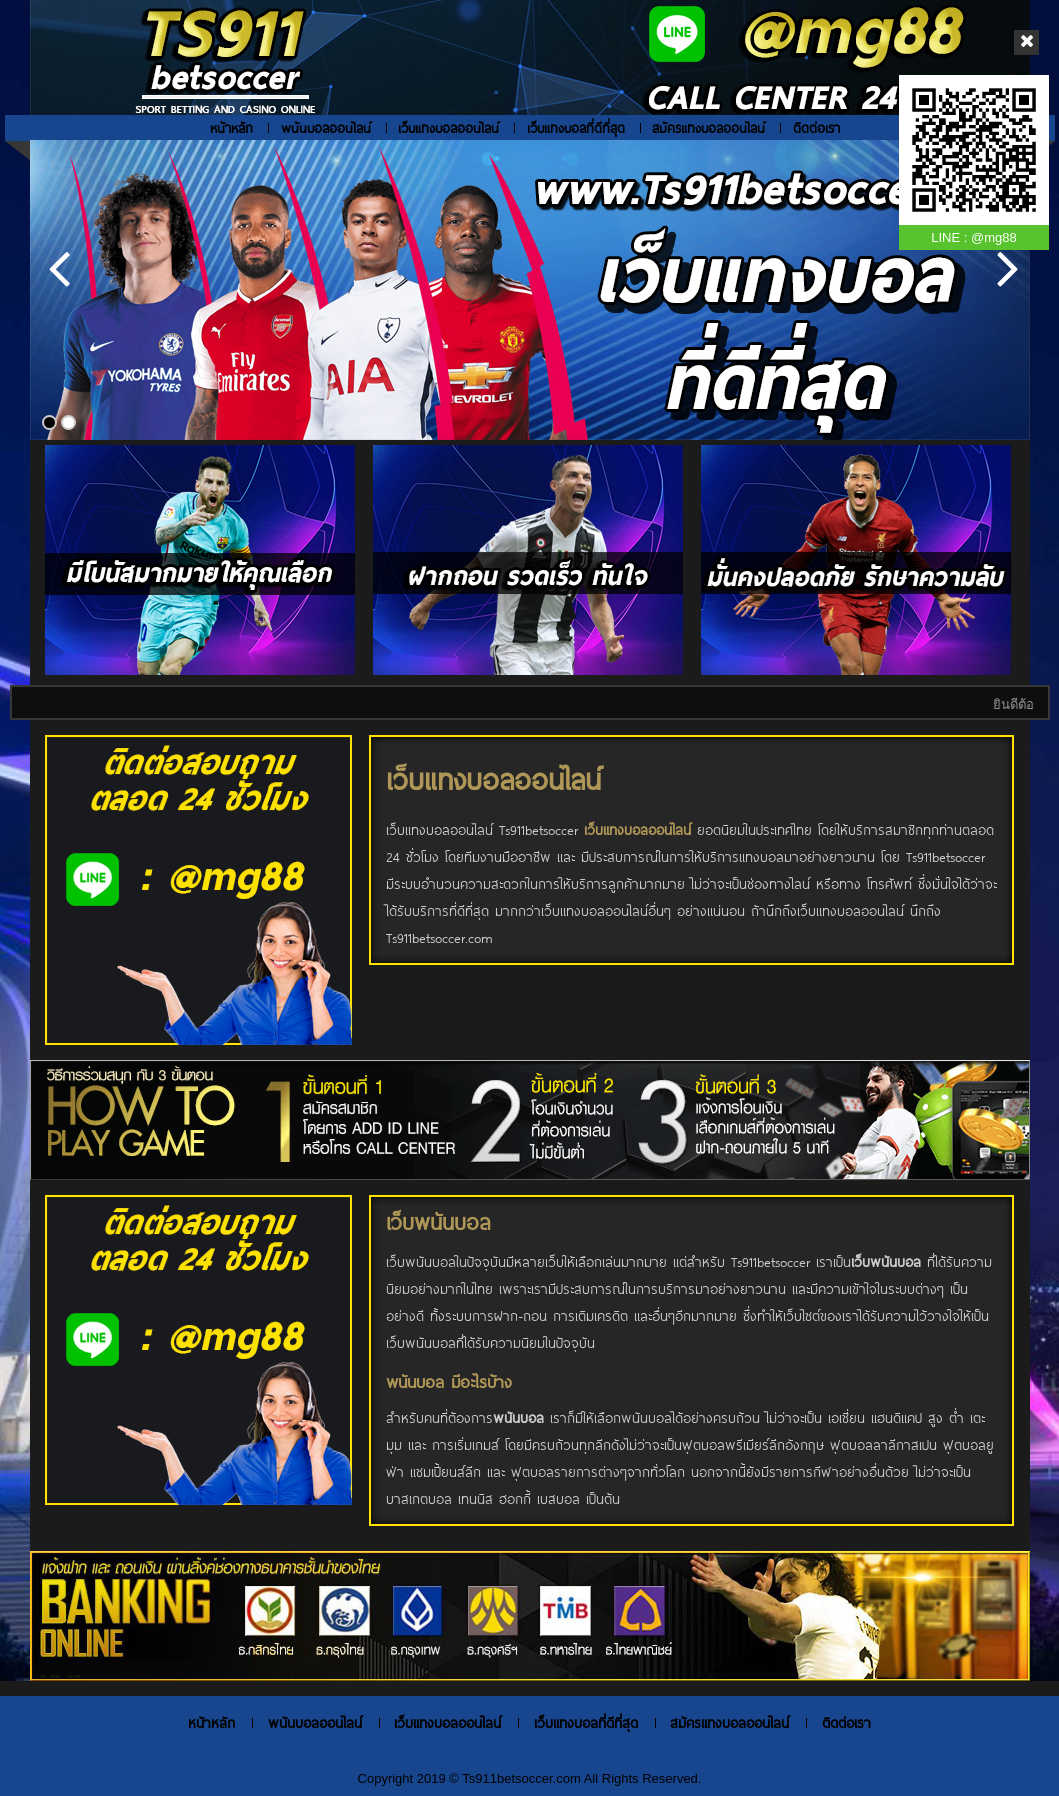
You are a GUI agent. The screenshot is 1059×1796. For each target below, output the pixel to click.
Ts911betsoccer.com (522, 1778)
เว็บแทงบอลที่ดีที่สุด (576, 128)
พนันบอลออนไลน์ (326, 128)
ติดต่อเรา (816, 128)
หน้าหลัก (231, 128)
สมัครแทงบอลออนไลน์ (708, 128)
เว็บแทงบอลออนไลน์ (448, 128)
